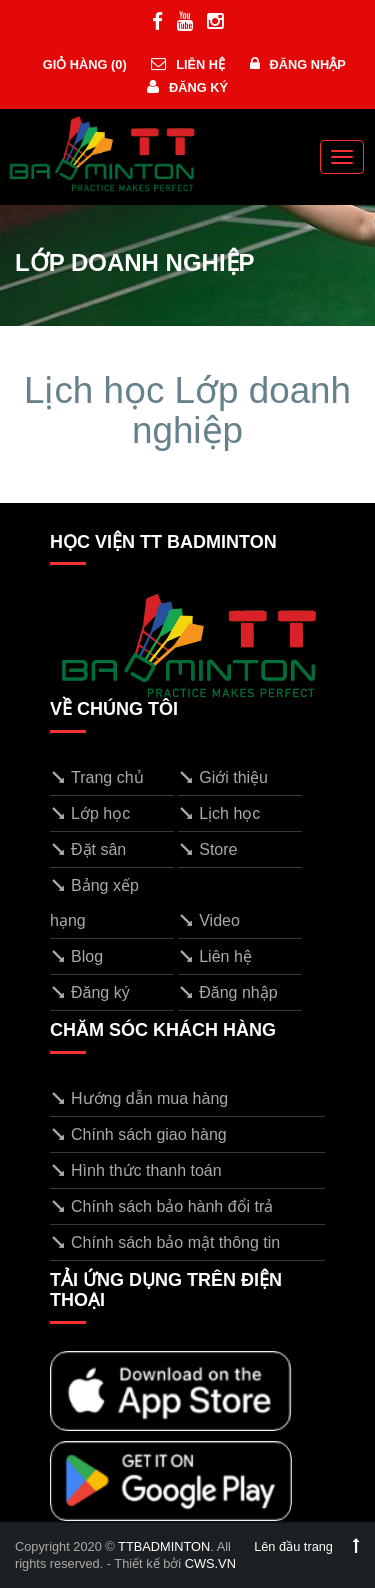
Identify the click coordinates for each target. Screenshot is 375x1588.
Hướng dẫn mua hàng (139, 1098)
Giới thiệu (223, 777)
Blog (76, 956)
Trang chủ (97, 777)
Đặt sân (88, 849)
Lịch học (219, 813)
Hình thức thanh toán (136, 1170)
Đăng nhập (298, 64)
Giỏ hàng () (83, 64)
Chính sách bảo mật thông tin (165, 1242)
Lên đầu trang (307, 1546)
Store (207, 849)
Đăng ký (187, 87)
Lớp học (90, 813)
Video (209, 920)
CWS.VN (210, 1563)
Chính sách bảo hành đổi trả (161, 1206)
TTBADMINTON (164, 1546)
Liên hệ (188, 64)
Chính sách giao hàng (138, 1134)
